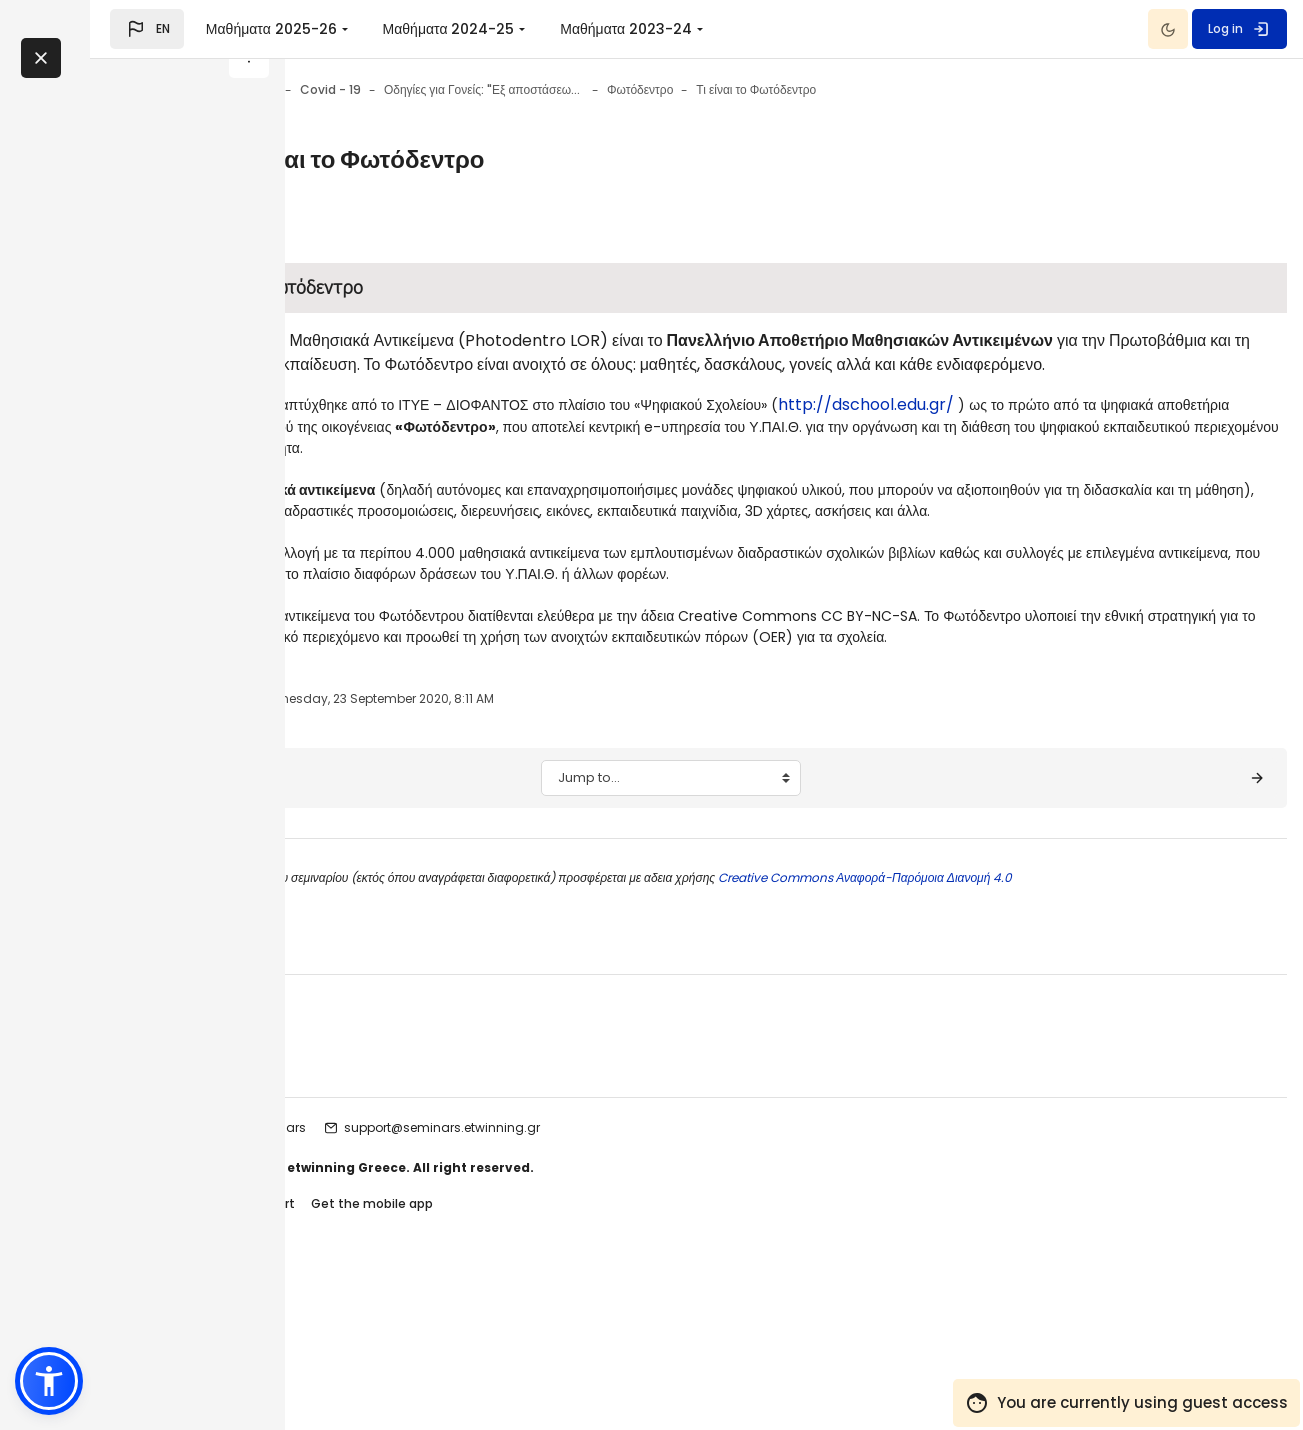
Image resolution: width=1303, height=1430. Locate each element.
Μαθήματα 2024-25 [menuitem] (643, 29)
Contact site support (431, 1358)
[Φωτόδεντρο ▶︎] (1193, 931)
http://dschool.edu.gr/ (455, 452)
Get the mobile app (574, 1358)
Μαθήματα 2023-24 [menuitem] (821, 29)
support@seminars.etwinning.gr (644, 1280)
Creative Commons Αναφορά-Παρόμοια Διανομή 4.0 (1065, 1030)
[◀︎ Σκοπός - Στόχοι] (395, 931)
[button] (342, 29)
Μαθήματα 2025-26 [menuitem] (465, 29)
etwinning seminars (447, 1280)
